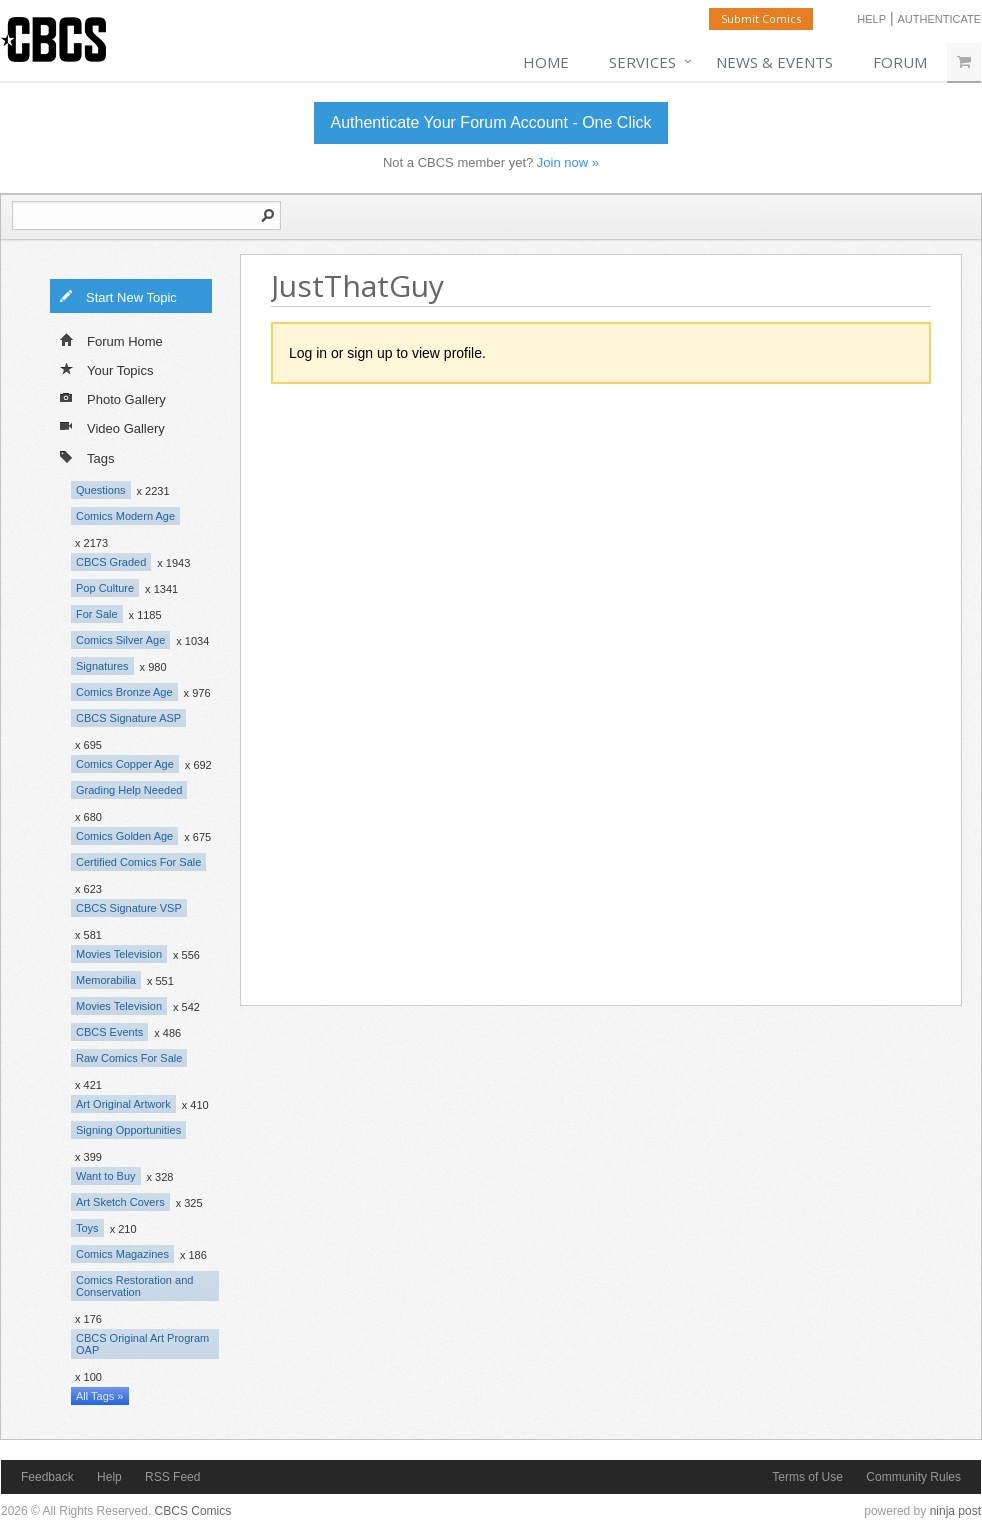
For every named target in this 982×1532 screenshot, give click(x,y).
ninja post (955, 1511)
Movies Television (119, 954)
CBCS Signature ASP (128, 718)
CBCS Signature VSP (129, 908)
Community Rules (913, 1477)
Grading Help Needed (129, 790)
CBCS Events (109, 1032)
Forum (900, 62)
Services (642, 62)
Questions (101, 490)
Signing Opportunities (128, 1130)
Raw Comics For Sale (129, 1058)
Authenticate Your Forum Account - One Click (490, 122)
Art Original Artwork (123, 1104)
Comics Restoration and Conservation (134, 1286)
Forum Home (111, 340)
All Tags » (100, 1396)
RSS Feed (172, 1477)
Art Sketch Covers (120, 1202)
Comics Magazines (122, 1254)
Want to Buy (106, 1176)
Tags (87, 456)
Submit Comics (761, 18)
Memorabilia (106, 980)
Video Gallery (112, 427)
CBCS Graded (111, 562)
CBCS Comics (193, 1511)
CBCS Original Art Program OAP (142, 1344)
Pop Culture (105, 588)
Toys (87, 1228)
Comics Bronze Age (124, 692)
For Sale (97, 614)
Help (871, 19)
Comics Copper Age (125, 764)
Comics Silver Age (120, 640)
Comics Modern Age (125, 516)
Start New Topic (118, 296)
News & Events (774, 62)
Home (546, 62)
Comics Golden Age (124, 836)
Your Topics (107, 369)
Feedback (47, 1477)
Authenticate (939, 19)
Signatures (102, 666)
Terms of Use (807, 1477)
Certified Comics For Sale (138, 862)
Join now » (568, 162)
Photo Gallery (113, 398)
